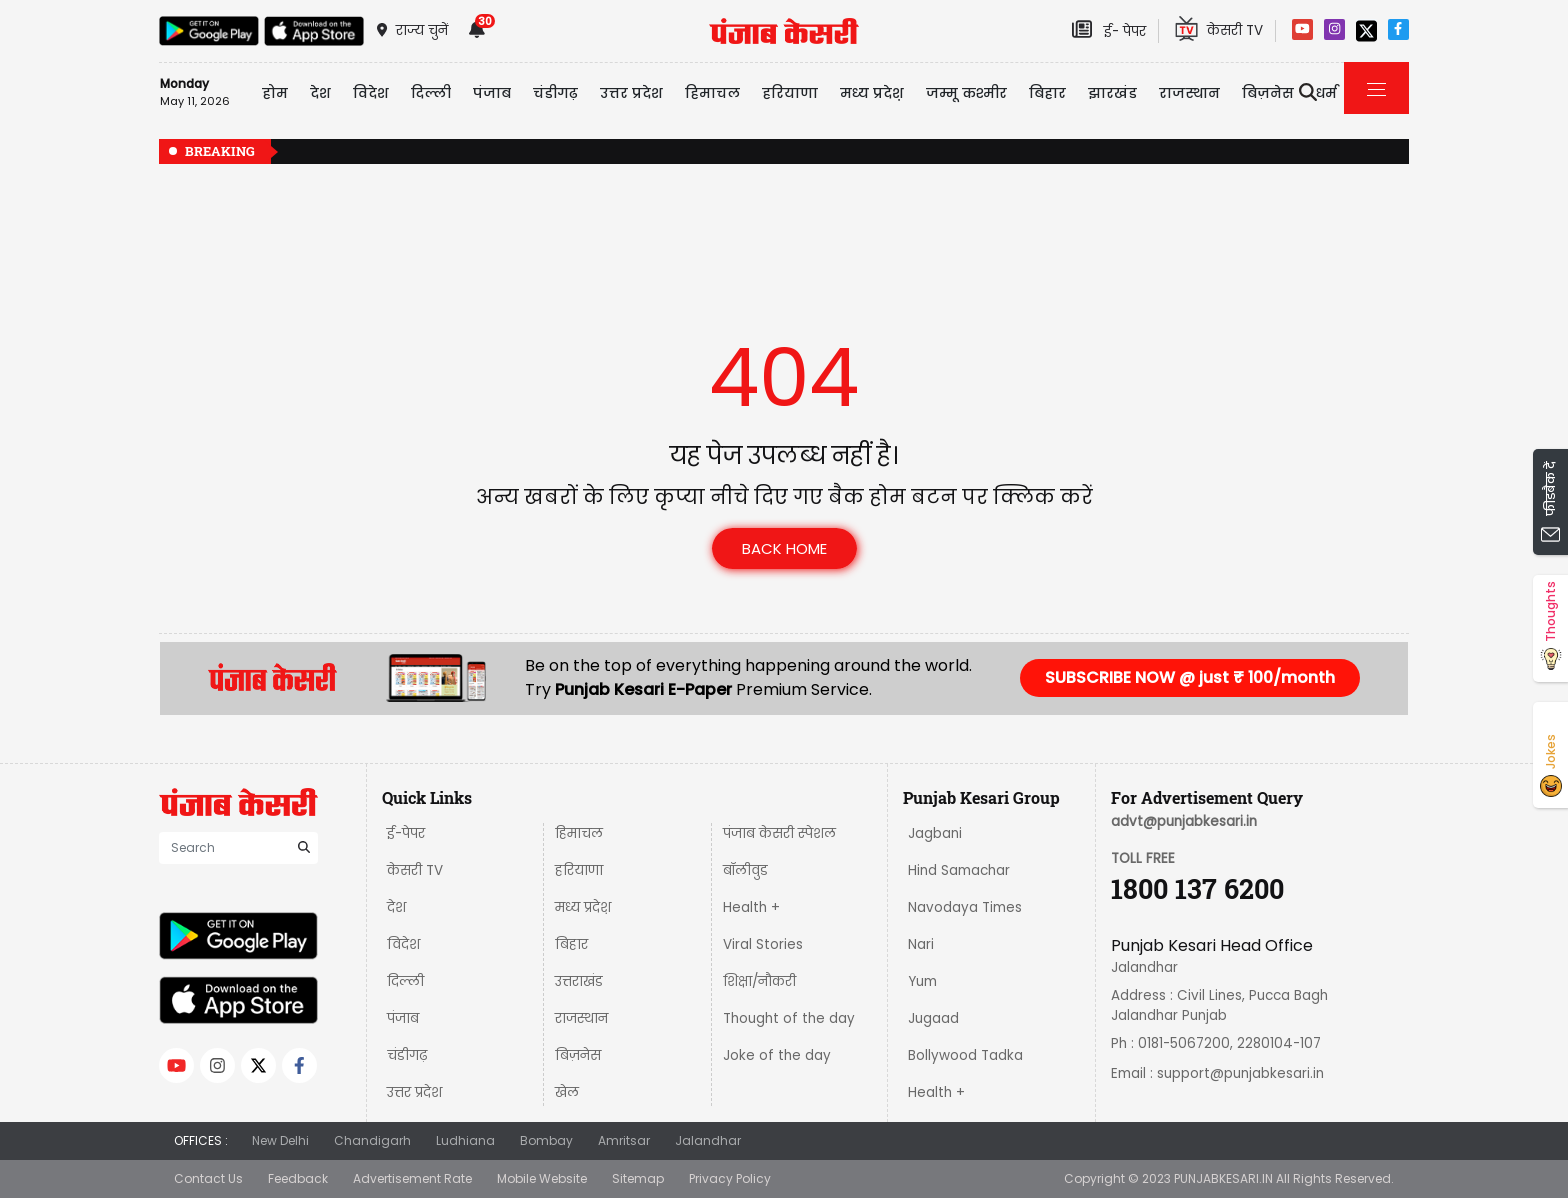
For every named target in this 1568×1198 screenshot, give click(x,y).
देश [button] (320, 93)
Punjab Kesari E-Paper (645, 689)
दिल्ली (431, 93)
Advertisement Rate (412, 1178)
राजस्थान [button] (1189, 93)
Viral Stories (763, 944)
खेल (567, 1092)
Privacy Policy (730, 1178)
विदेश (403, 944)
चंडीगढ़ (407, 1055)
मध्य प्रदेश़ (872, 93)
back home (784, 548)
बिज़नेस (578, 1055)
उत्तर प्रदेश (631, 93)
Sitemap (638, 1178)
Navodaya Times (965, 907)
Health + (751, 907)
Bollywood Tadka (965, 1055)
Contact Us (208, 1178)
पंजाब (403, 1018)
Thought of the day (789, 1018)
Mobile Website (542, 1178)
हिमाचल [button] (712, 93)
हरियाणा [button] (790, 93)
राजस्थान (581, 1018)
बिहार (1047, 93)
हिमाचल (579, 833)
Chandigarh (372, 1140)
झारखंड (1112, 93)
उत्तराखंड (579, 981)
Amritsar (624, 1140)
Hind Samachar (959, 870)
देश (396, 907)
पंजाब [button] (492, 93)
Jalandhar (708, 1140)
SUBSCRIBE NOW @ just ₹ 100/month (1190, 677)
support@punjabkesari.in (1240, 1073)
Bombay (546, 1140)
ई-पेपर (406, 833)
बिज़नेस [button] (1268, 93)
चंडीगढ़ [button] (555, 93)
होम (275, 93)
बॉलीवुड (745, 870)
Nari (921, 944)
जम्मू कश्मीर (966, 93)
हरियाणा (579, 870)
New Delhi (280, 1140)
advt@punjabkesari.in (1184, 821)
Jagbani (935, 833)
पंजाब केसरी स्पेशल (779, 833)
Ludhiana (465, 1140)
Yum (922, 981)
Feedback (298, 1178)
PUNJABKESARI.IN (1223, 1178)
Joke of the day (777, 1055)
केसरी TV (415, 870)
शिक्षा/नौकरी (759, 981)
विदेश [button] (371, 93)
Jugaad (933, 1018)
